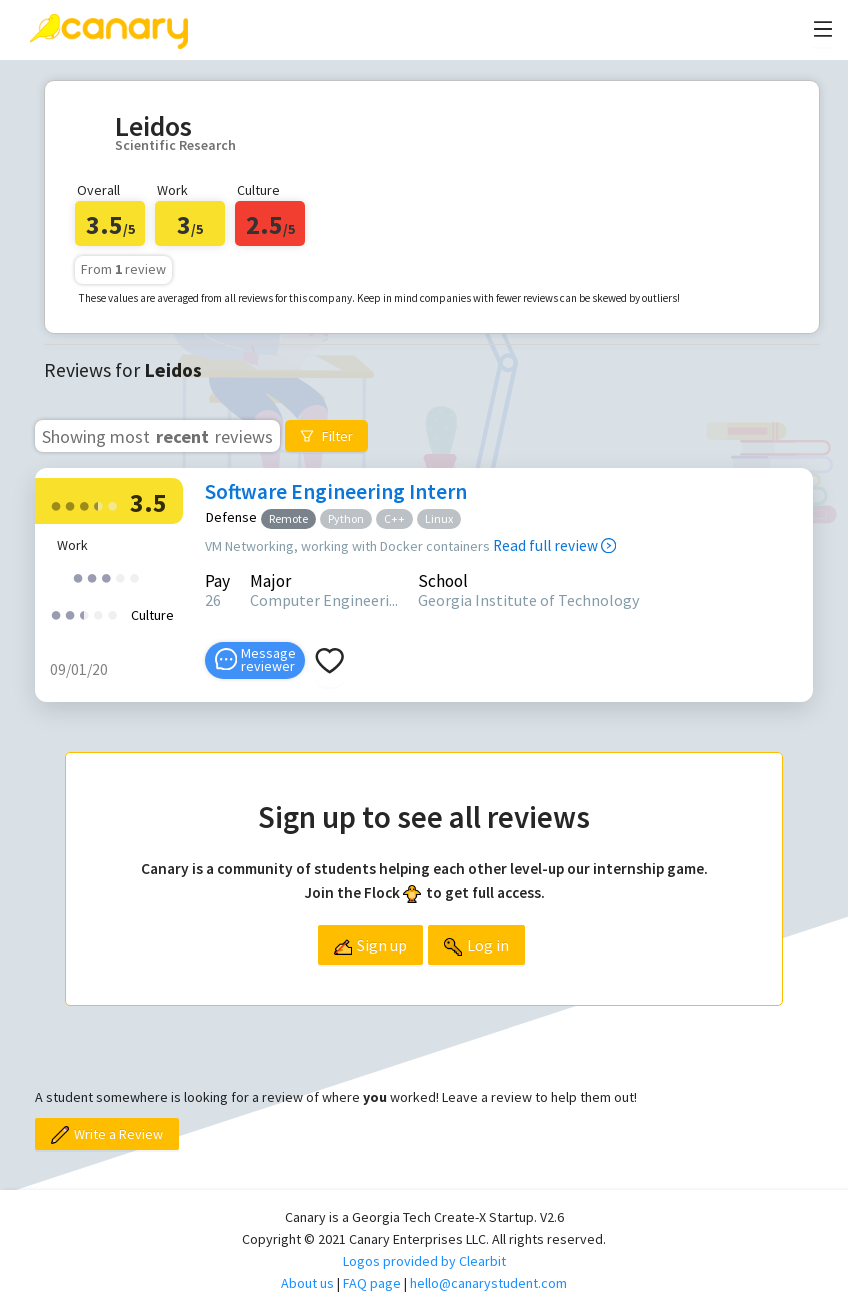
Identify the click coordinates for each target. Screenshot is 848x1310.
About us (307, 1283)
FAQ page (372, 1283)
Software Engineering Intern (336, 491)
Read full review (554, 545)
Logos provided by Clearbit (424, 1261)
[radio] (56, 504)
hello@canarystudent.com (488, 1283)
